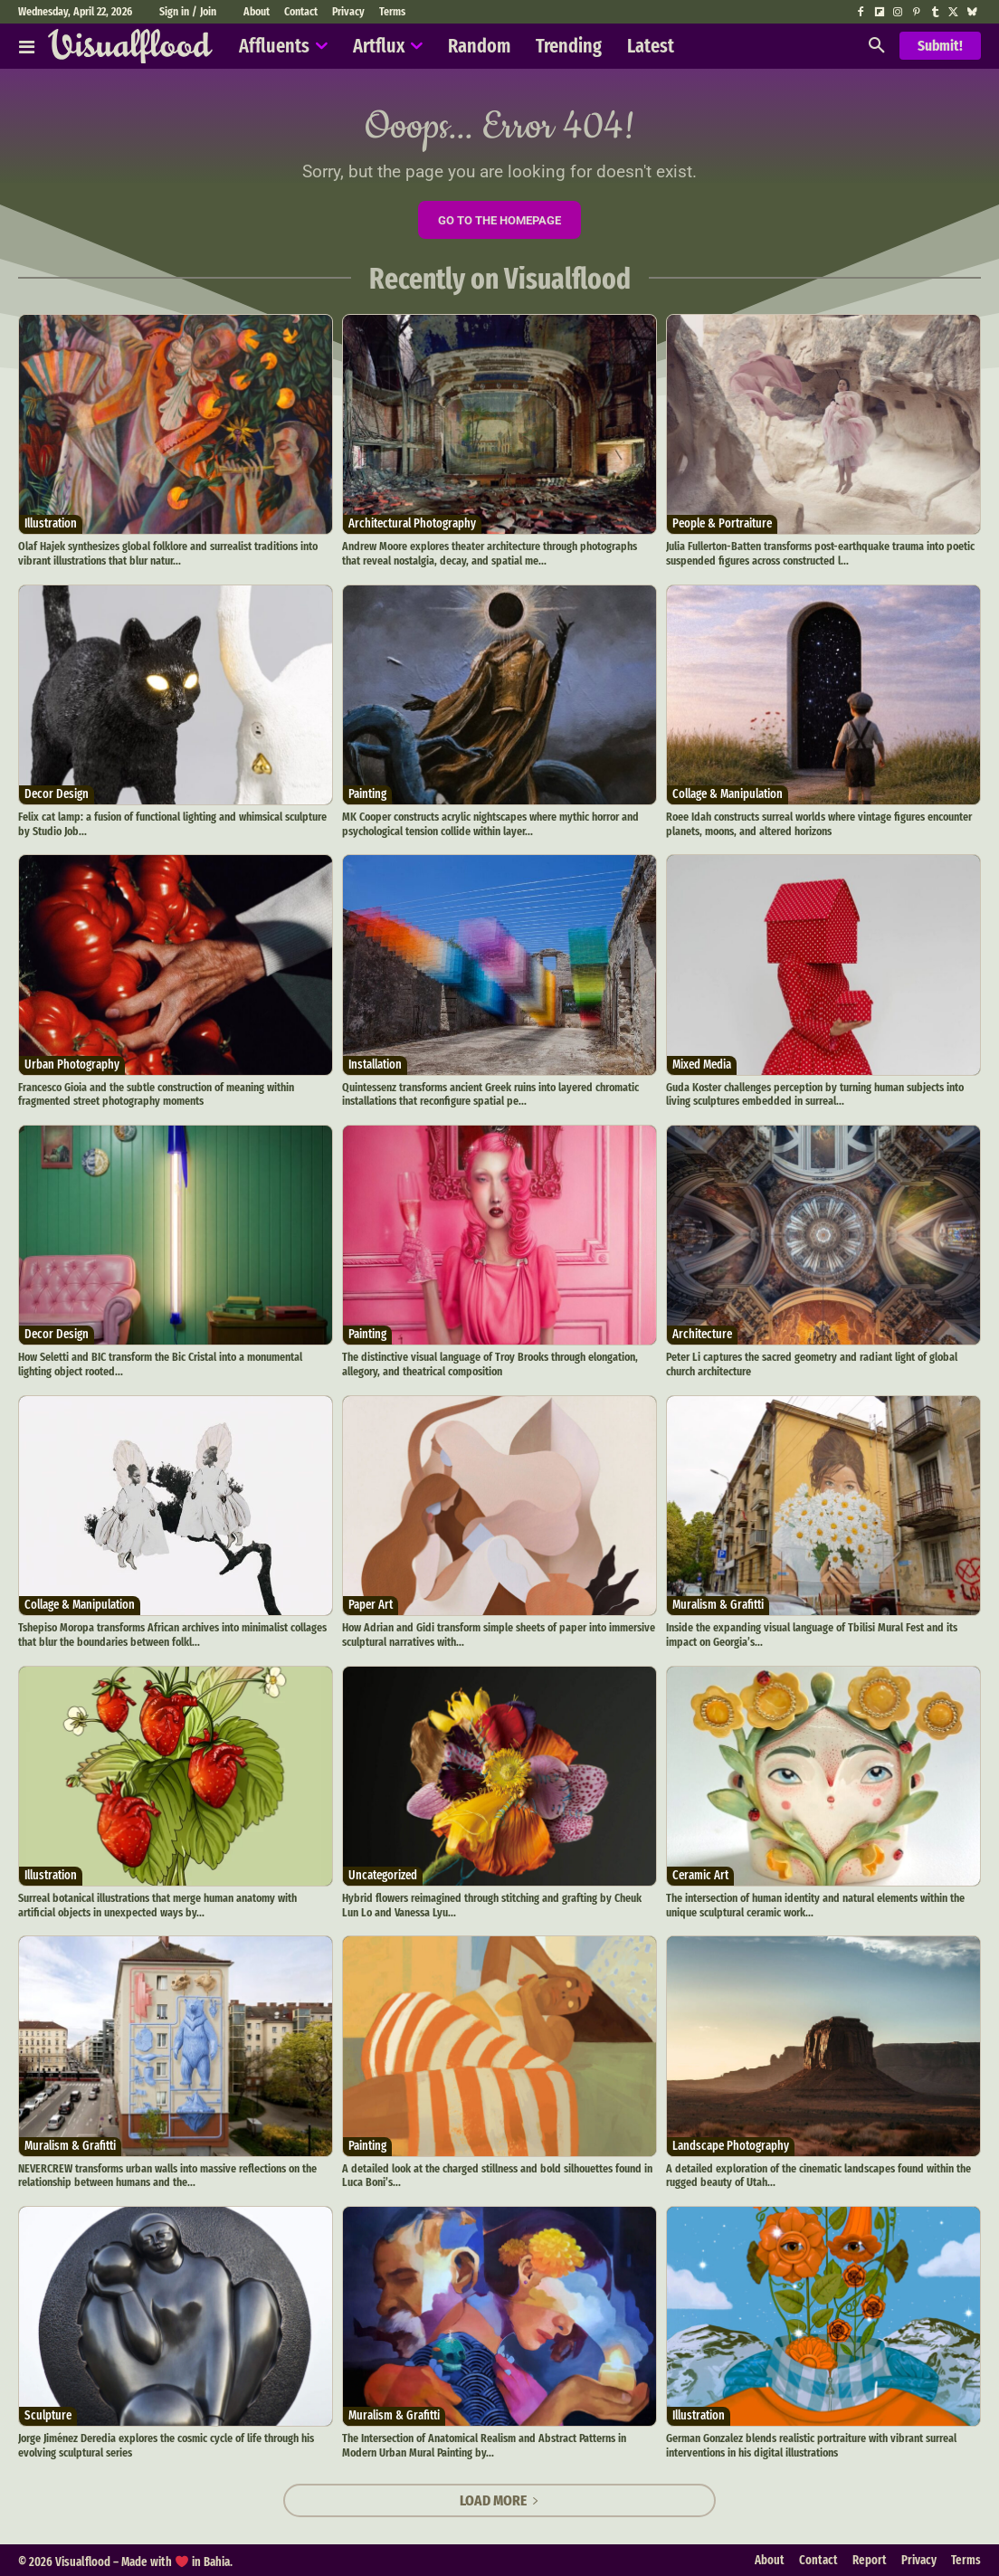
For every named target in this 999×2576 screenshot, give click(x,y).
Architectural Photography (412, 523)
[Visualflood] (130, 46)
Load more (499, 2497)
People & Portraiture (722, 523)
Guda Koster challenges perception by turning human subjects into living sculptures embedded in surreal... (812, 1093)
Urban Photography (71, 1063)
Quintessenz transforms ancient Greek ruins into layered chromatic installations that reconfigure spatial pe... (490, 1093)
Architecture (702, 1333)
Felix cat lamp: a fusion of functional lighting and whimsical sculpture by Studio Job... (171, 823)
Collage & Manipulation (727, 793)
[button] (876, 46)
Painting (367, 793)
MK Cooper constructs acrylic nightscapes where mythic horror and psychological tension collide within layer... (489, 823)
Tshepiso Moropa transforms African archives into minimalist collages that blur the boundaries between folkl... (171, 1634)
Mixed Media (701, 1063)
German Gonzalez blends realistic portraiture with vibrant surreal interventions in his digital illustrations (809, 2443)
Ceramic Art (700, 1873)
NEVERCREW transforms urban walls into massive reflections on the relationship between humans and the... (167, 2173)
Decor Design (56, 793)
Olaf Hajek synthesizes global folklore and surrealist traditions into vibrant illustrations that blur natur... (166, 553)
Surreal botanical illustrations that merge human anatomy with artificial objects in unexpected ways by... (157, 1903)
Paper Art (370, 1603)
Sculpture (47, 2413)
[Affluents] (26, 46)
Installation (375, 1063)
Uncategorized (382, 1873)
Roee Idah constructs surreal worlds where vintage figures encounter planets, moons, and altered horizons (818, 823)
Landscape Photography (730, 2143)
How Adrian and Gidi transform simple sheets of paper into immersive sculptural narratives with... (496, 1634)
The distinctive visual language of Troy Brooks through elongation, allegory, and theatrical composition (489, 1363)
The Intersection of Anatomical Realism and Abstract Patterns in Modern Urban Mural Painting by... (483, 2443)
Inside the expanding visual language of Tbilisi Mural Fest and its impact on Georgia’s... (809, 1634)
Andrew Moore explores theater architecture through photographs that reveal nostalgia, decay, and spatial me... (498, 553)
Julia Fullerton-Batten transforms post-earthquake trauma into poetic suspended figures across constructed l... (819, 553)
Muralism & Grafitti (718, 1603)
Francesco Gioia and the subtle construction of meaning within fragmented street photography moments (155, 1093)
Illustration (50, 523)
